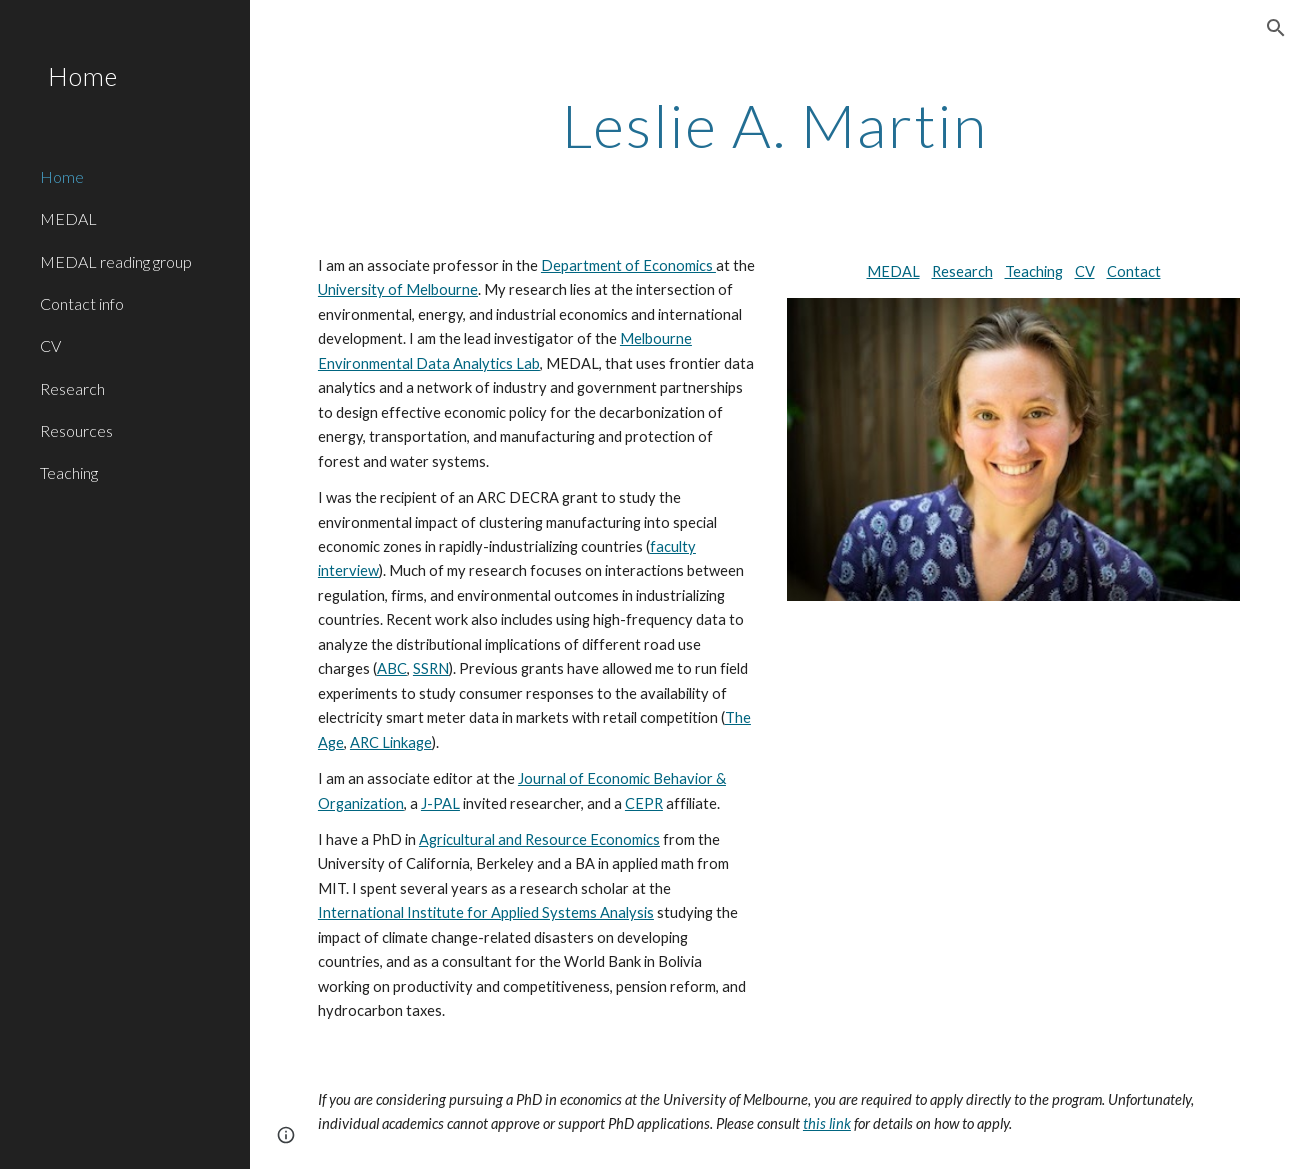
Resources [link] (76, 430)
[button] (1276, 28)
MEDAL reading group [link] (116, 261)
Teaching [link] (69, 472)
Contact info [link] (82, 303)
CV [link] (50, 345)
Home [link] (62, 176)
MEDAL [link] (68, 218)
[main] (775, 125)
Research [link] (72, 388)
